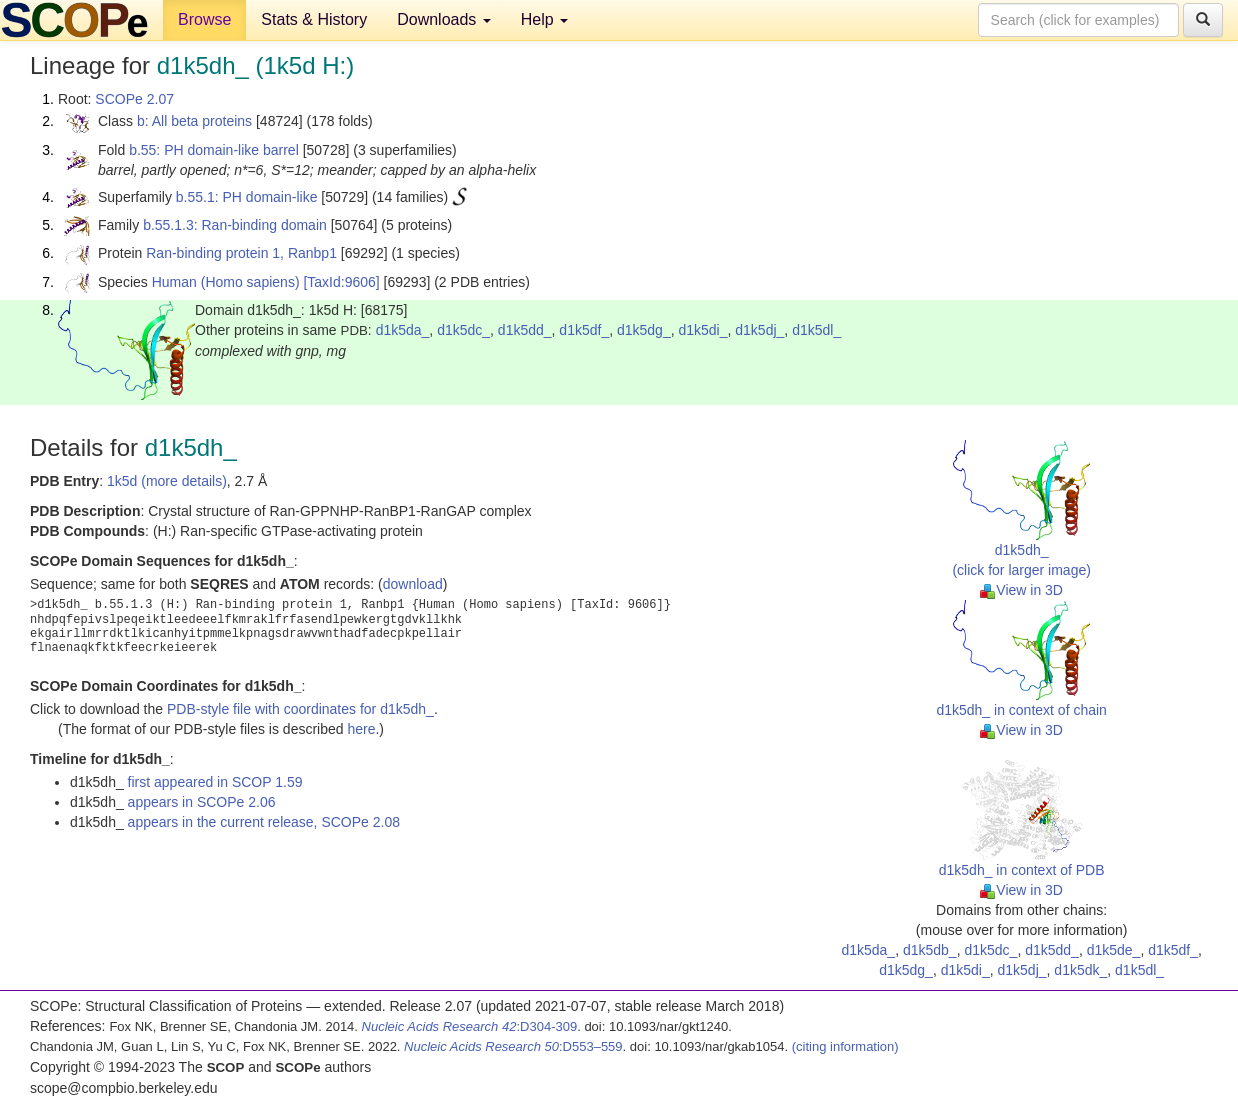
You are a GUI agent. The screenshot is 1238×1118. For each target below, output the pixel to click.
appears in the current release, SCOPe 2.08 (264, 822)
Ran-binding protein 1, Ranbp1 (241, 253)
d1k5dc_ (463, 330)
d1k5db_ (930, 950)
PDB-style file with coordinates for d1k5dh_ (300, 709)
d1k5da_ (403, 330)
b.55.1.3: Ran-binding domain (235, 225)
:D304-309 (470, 1026)
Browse (204, 19)
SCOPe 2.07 (134, 99)
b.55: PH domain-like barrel (214, 150)
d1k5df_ (584, 330)
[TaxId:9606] (341, 282)
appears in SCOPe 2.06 (202, 802)
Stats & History (314, 19)
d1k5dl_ (816, 330)
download (413, 584)
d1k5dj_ (759, 330)
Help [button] (544, 19)
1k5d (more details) (167, 481)
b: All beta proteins (194, 121)
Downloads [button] (444, 19)
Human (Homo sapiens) (226, 282)
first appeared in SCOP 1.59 (215, 782)
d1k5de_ (1114, 950)
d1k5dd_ (525, 330)
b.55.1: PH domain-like (247, 197)
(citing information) (845, 1046)
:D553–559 (513, 1046)
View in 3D (1021, 590)
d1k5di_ (702, 330)
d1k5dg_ (644, 330)
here (361, 729)
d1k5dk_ (1080, 970)
